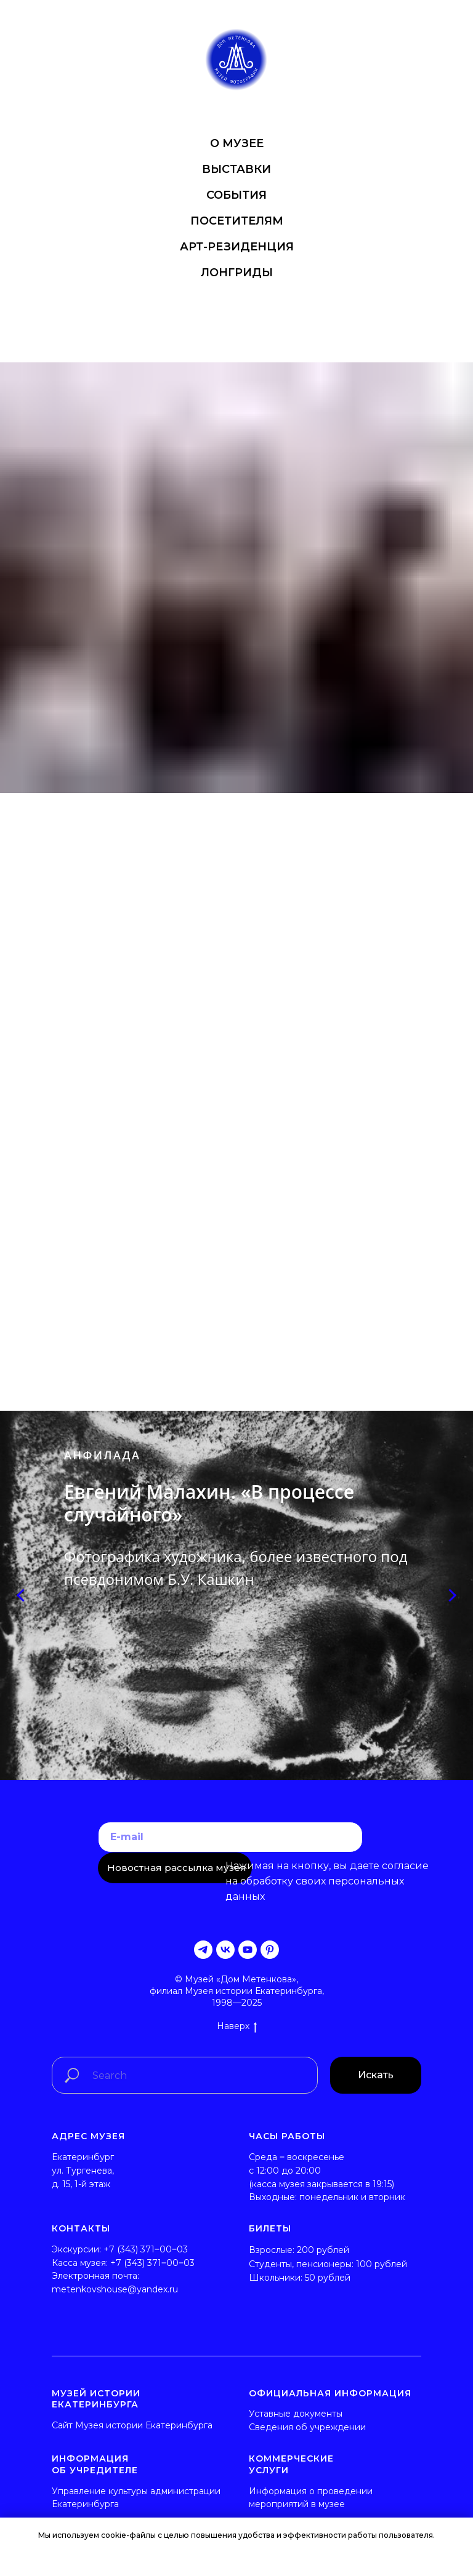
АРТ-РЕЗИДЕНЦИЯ (237, 246)
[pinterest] (270, 1949)
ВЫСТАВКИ (236, 169)
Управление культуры (100, 2491)
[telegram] (203, 1949)
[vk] (225, 1949)
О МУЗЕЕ (237, 143)
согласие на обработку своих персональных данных (327, 1881)
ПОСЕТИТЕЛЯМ (236, 221)
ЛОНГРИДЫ (237, 272)
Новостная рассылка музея (176, 1867)
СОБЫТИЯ (236, 195)
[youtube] (247, 1949)
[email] (230, 1837)
